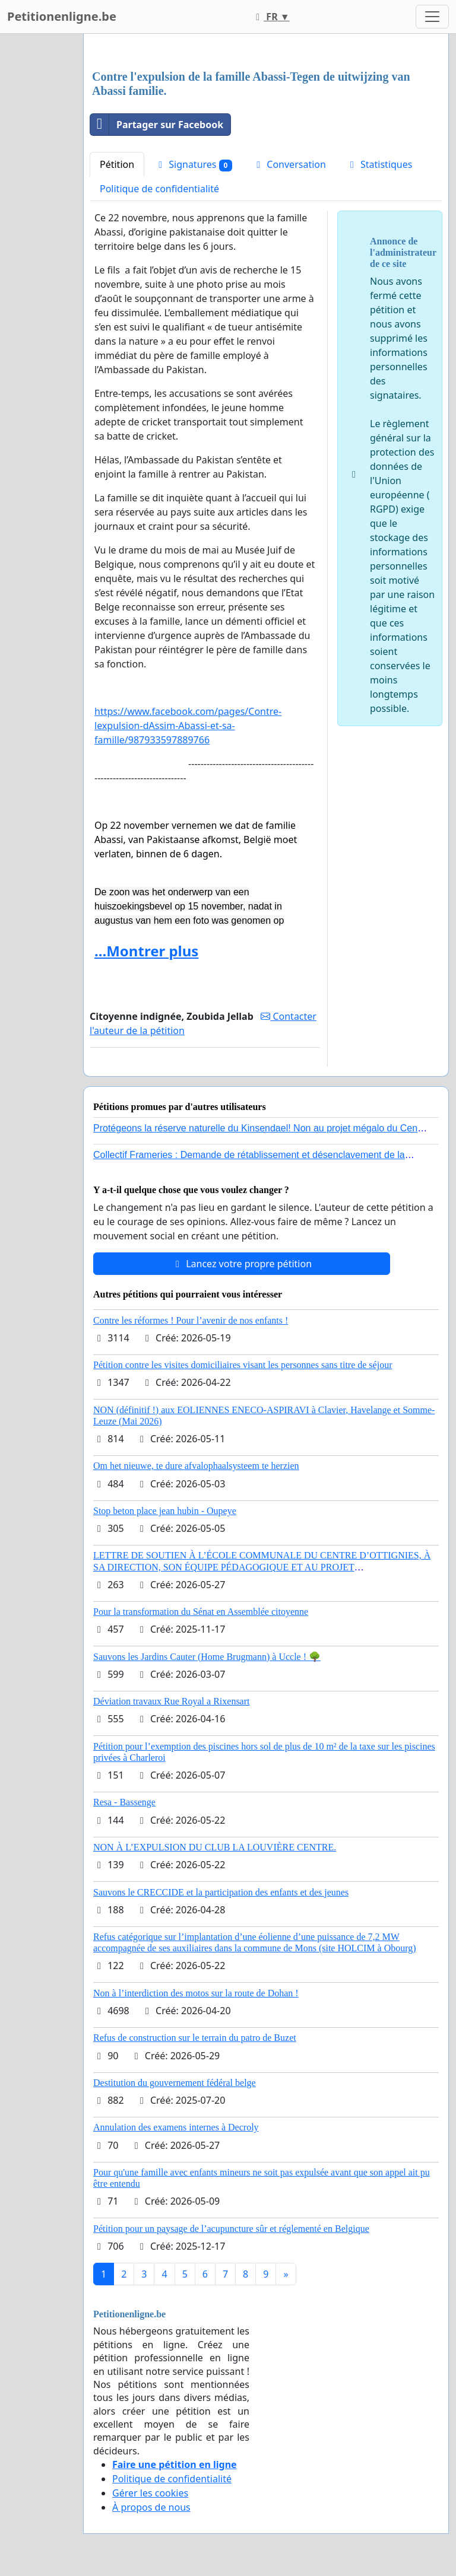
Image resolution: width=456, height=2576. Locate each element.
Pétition (117, 164)
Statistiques (379, 164)
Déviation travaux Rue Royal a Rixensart (171, 1701)
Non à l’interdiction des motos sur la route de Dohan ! (196, 1993)
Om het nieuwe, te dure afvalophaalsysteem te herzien (196, 1466)
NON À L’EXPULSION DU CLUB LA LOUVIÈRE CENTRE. (214, 1847)
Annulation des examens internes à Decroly (176, 2127)
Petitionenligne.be (61, 16)
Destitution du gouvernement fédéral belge (174, 2083)
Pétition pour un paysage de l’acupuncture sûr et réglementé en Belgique (231, 2229)
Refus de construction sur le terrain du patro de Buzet (194, 2038)
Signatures (193, 164)
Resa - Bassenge (124, 1802)
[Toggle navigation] (432, 16)
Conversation (289, 164)
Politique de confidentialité (159, 188)
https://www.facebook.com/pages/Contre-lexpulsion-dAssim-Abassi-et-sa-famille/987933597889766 (187, 725)
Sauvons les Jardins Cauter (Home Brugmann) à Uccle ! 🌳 (207, 1657)
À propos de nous (151, 2507)
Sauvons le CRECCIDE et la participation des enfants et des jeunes (221, 1892)
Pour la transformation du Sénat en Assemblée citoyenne (200, 1612)
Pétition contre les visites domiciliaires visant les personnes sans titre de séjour (242, 1365)
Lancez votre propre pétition (242, 1263)
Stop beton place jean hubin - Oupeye (164, 1511)
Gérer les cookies (150, 2492)
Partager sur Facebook (156, 124)
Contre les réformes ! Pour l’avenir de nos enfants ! (190, 1320)
